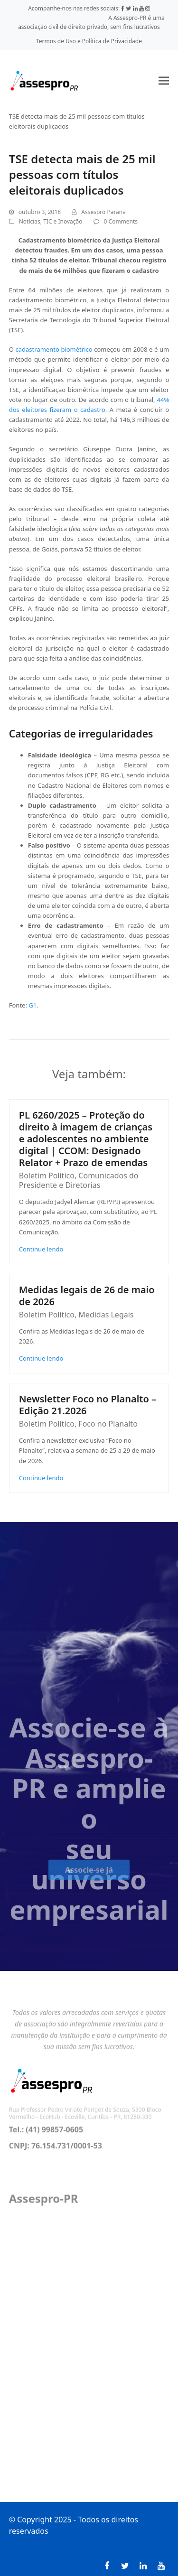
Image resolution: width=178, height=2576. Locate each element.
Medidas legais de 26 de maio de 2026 (87, 1295)
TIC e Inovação (62, 221)
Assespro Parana (103, 212)
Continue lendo (41, 1249)
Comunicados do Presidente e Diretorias (79, 1180)
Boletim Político (47, 1175)
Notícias (29, 221)
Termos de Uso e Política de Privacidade (89, 41)
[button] (164, 80)
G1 (32, 1005)
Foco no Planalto (107, 1424)
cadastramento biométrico (54, 349)
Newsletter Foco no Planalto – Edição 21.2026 (87, 1404)
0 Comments (121, 221)
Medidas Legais (105, 1314)
